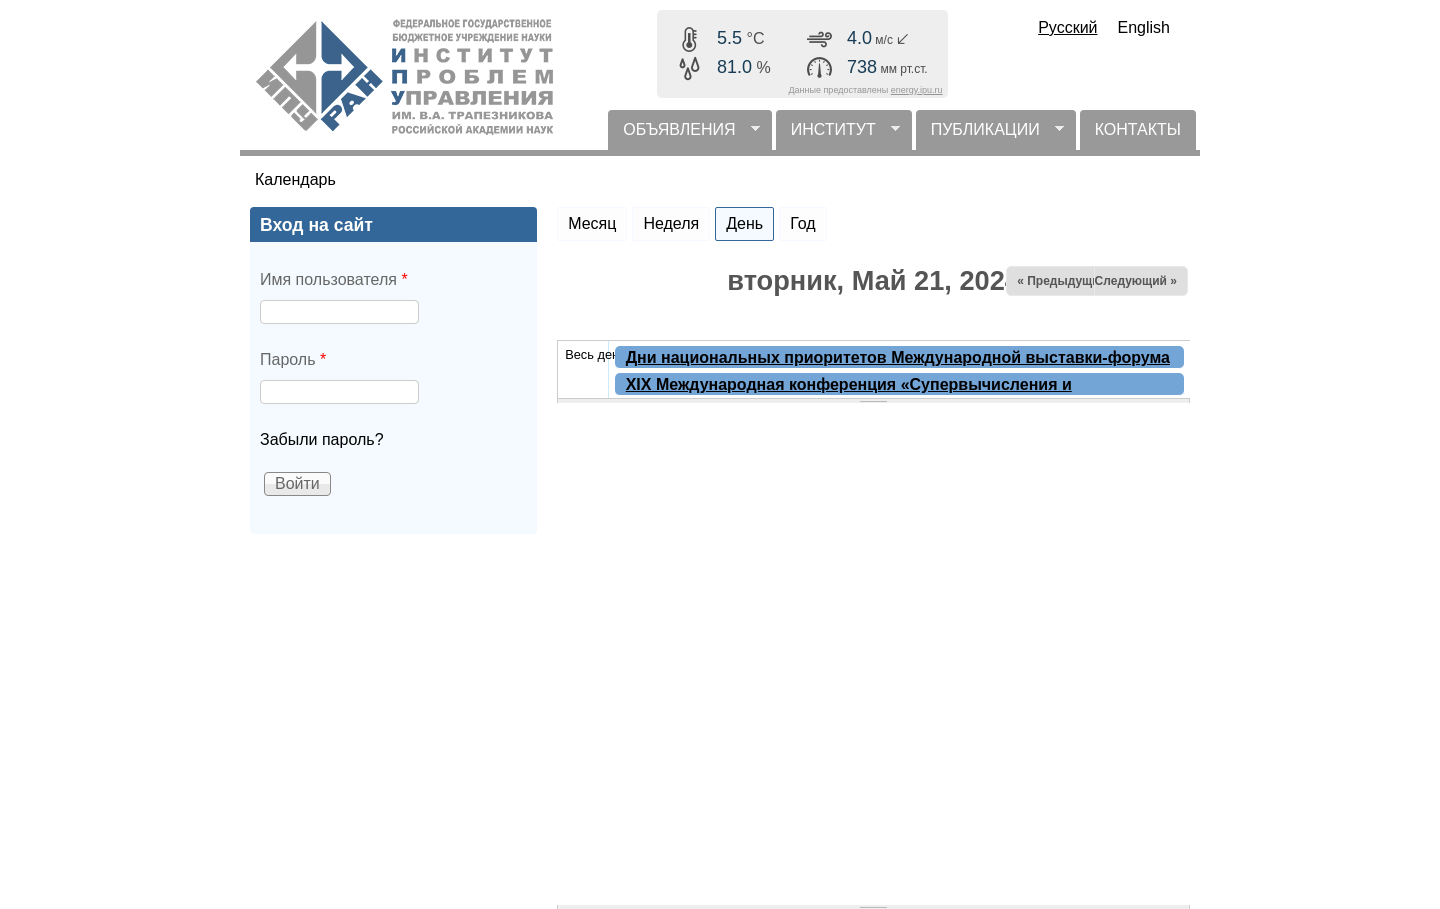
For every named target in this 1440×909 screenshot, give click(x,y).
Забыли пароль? (322, 439)
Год (802, 223)
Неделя (671, 223)
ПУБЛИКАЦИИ (990, 135)
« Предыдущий (1062, 281)
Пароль (293, 359)
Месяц (592, 223)
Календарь (295, 179)
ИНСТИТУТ (838, 135)
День (750, 220)
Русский (1067, 27)
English (1144, 27)
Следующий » (1136, 281)
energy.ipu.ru (917, 90)
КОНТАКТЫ (1138, 129)
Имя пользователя (334, 279)
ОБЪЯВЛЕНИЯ (683, 135)
